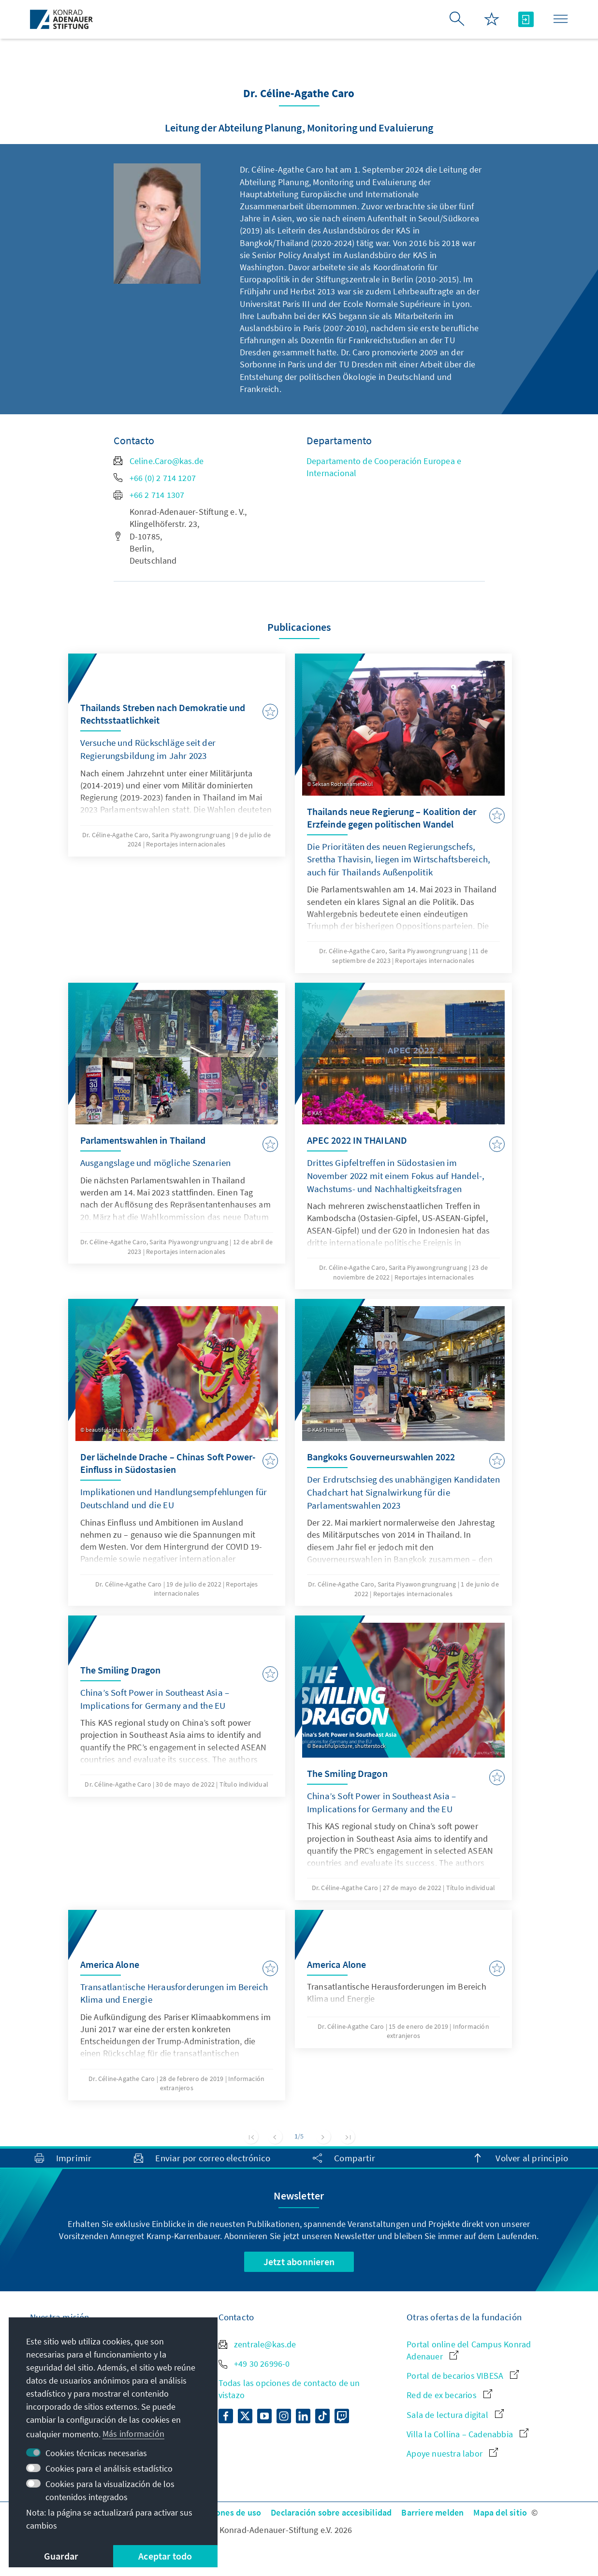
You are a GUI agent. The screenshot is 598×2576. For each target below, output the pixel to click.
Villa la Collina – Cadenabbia (467, 2434)
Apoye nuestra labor (452, 2453)
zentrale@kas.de (257, 2344)
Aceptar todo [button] (165, 2556)
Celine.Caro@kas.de (159, 460)
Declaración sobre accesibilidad (331, 2512)
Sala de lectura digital (455, 2414)
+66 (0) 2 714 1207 (155, 477)
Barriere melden (432, 2512)
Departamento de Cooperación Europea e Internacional (383, 467)
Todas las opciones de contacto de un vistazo (289, 2389)
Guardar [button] (61, 2556)
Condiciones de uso (224, 2512)
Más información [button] (133, 2433)
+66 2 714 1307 (149, 494)
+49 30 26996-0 (254, 2363)
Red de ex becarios (449, 2395)
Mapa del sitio (500, 2512)
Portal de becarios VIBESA (463, 2375)
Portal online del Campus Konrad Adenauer (469, 2350)
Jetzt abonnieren (299, 2262)
